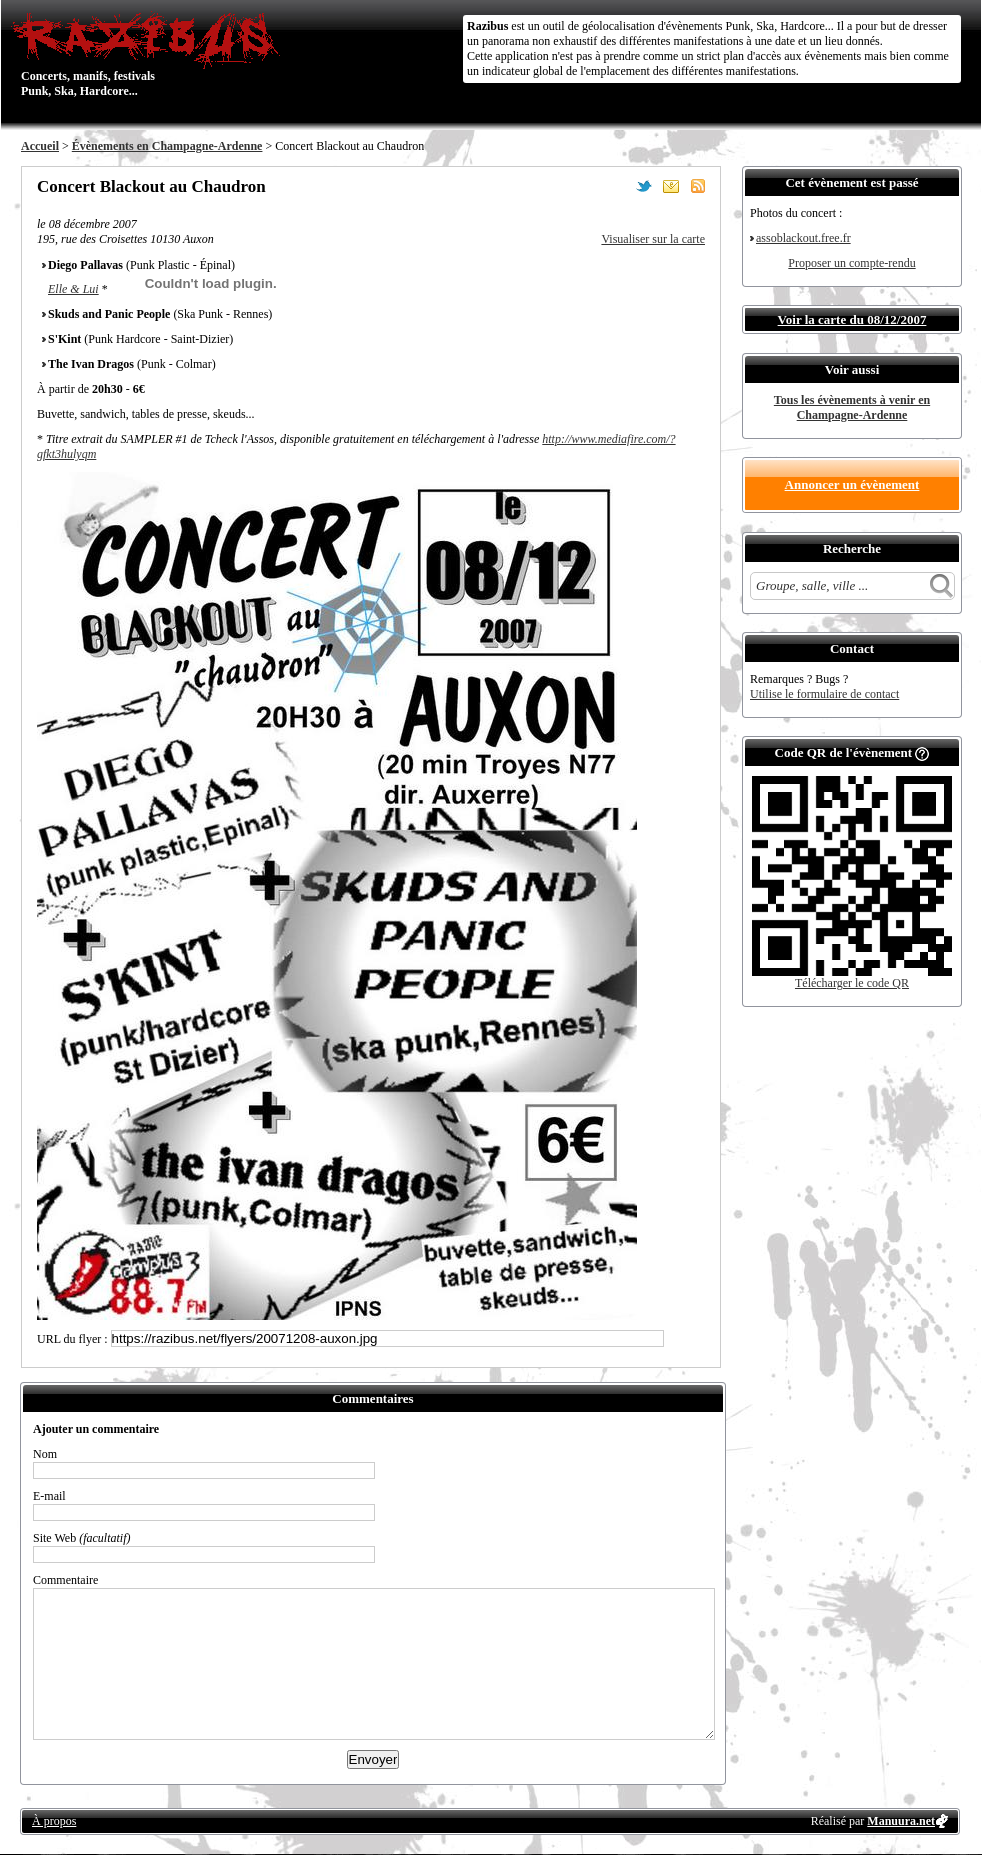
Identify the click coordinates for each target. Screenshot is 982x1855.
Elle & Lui (73, 289)
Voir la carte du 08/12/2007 (852, 319)
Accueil (40, 146)
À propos (54, 1821)
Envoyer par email (671, 186)
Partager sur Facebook (617, 186)
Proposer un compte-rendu (851, 263)
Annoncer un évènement (852, 484)
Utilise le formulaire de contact (824, 694)
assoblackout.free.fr (803, 238)
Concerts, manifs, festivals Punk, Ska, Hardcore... (150, 54)
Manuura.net (901, 1821)
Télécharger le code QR (852, 983)
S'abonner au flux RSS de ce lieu (698, 186)
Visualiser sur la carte (653, 239)
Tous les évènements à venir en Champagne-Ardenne (852, 407)
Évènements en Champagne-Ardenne (167, 146)
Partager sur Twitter (644, 186)
